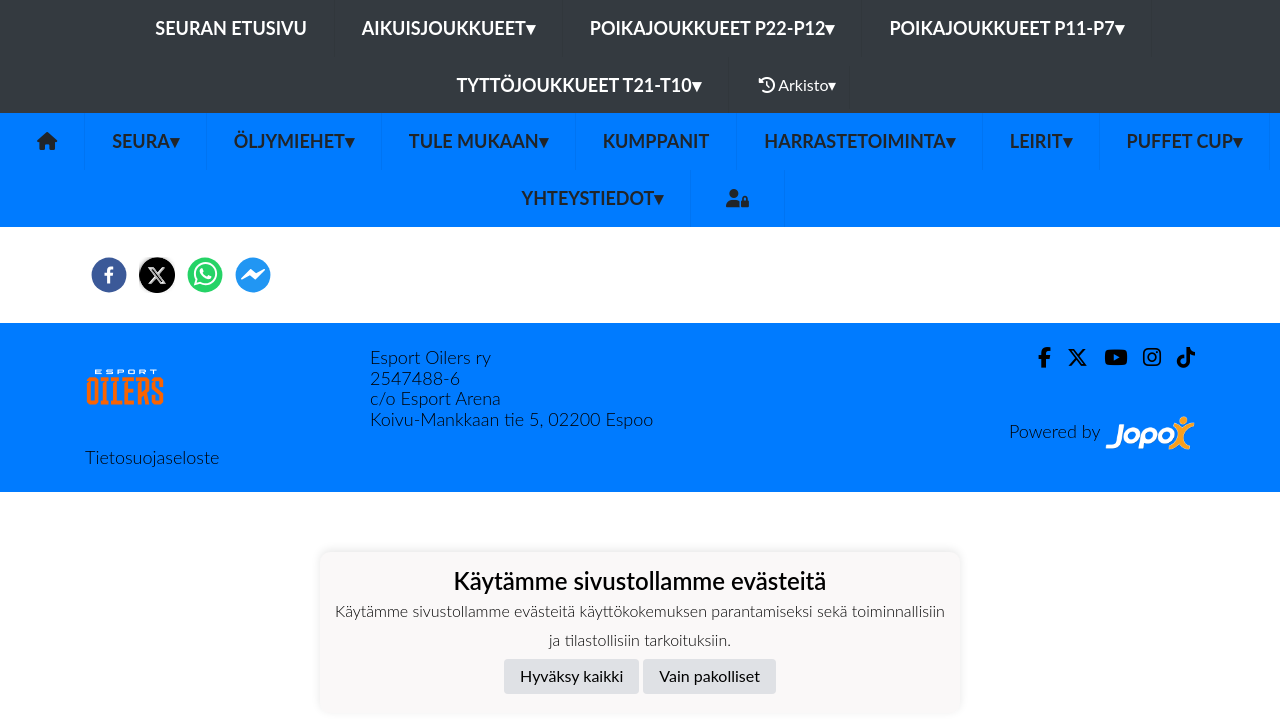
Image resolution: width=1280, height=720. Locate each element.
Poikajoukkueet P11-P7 (1006, 28)
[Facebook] (1036, 357)
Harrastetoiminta (859, 141)
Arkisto (798, 85)
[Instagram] (1144, 357)
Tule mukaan (478, 141)
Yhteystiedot (593, 198)
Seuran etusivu (231, 28)
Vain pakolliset (709, 675)
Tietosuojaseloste (152, 457)
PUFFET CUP (1184, 141)
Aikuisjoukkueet (448, 28)
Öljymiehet (294, 141)
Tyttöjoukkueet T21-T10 (579, 85)
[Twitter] (1069, 357)
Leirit (1041, 141)
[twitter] (157, 275)
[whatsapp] (205, 275)
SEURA (145, 141)
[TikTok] (1178, 357)
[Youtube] (1107, 357)
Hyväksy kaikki (571, 675)
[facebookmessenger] (253, 275)
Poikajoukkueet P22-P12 (712, 28)
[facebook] (109, 275)
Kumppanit (656, 141)
